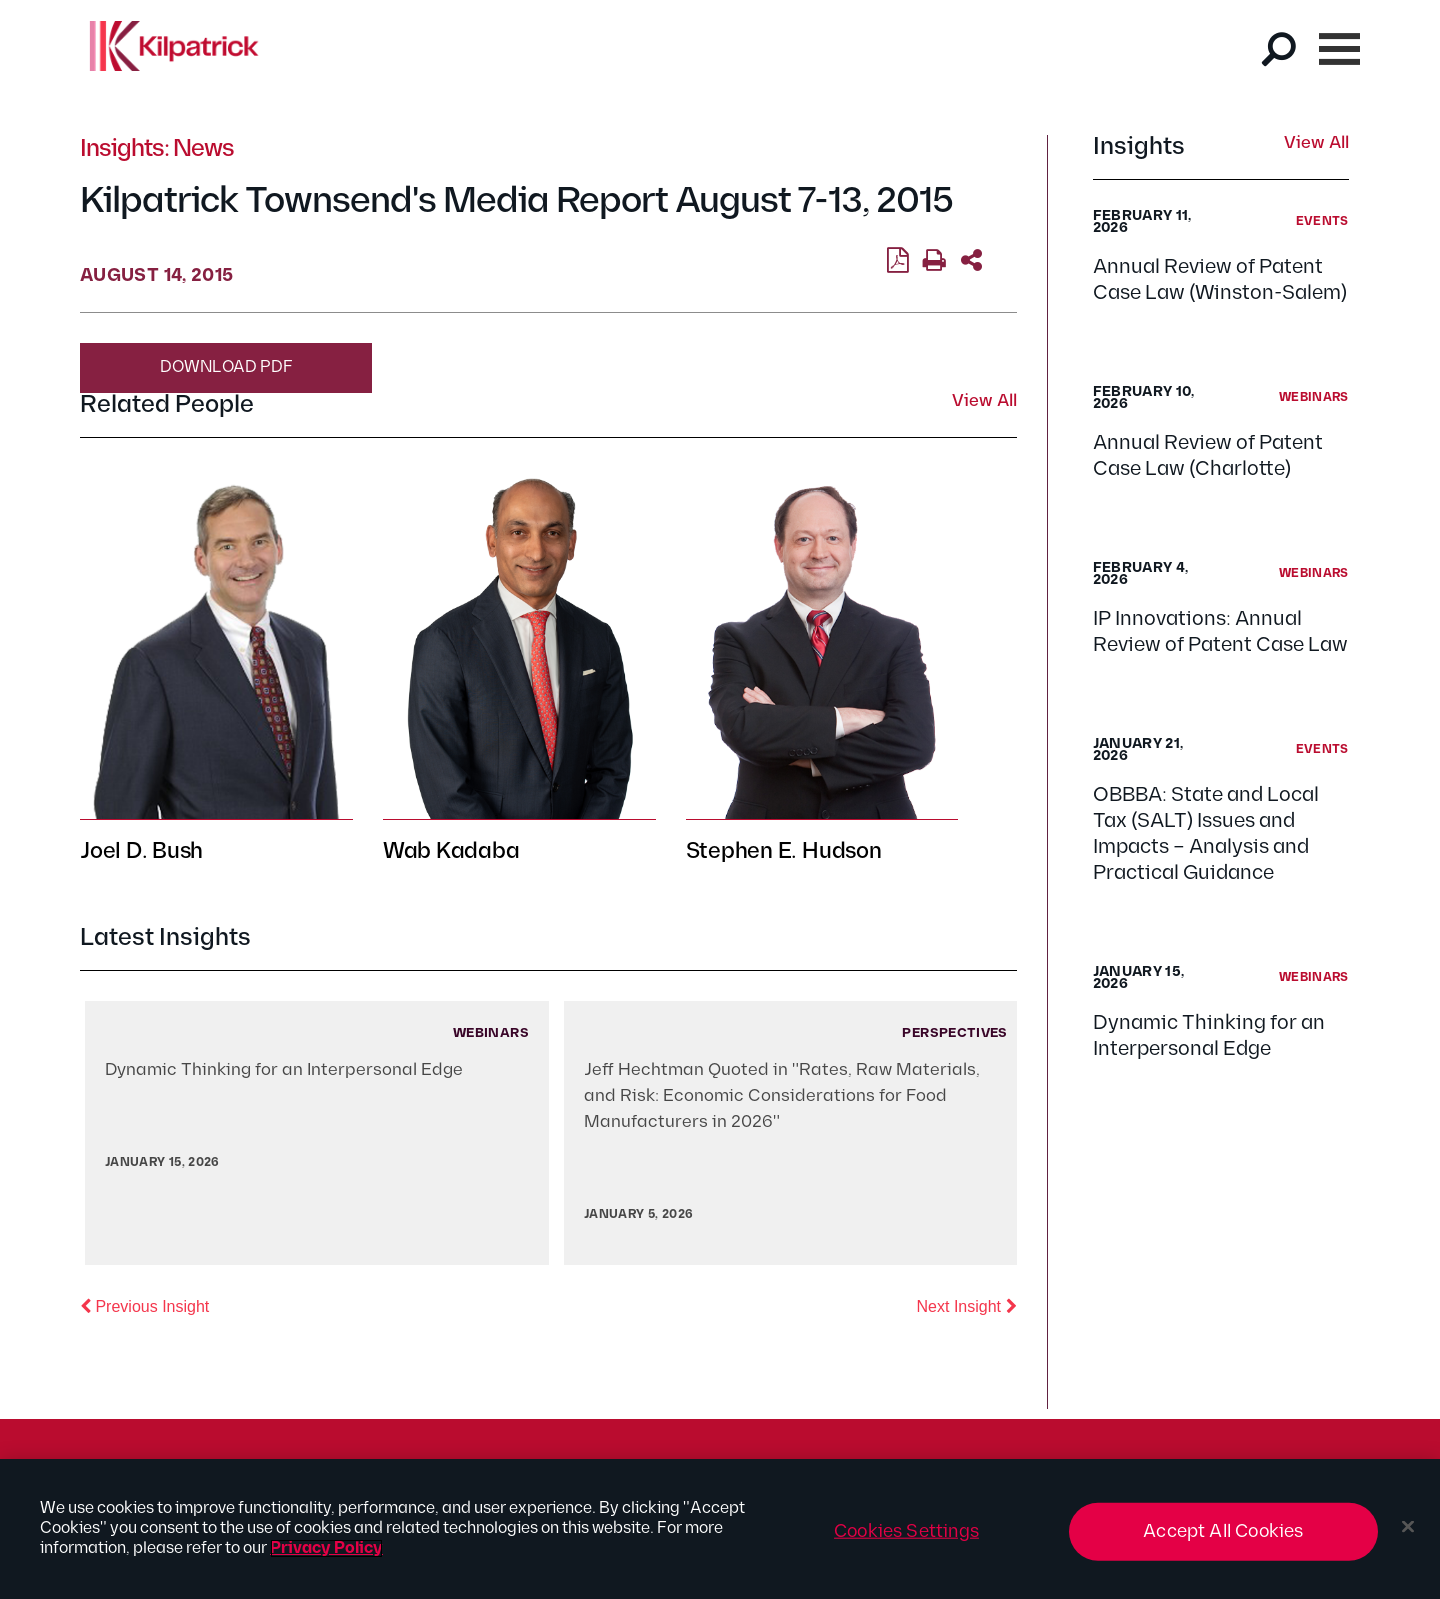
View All (1316, 144)
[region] (720, 1529)
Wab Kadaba (451, 851)
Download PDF (226, 367)
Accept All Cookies (1223, 1531)
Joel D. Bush (141, 851)
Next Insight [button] (967, 1305)
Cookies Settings (906, 1531)
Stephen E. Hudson (784, 851)
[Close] (1408, 1527)
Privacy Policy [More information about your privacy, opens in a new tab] (326, 1548)
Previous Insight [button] (144, 1305)
